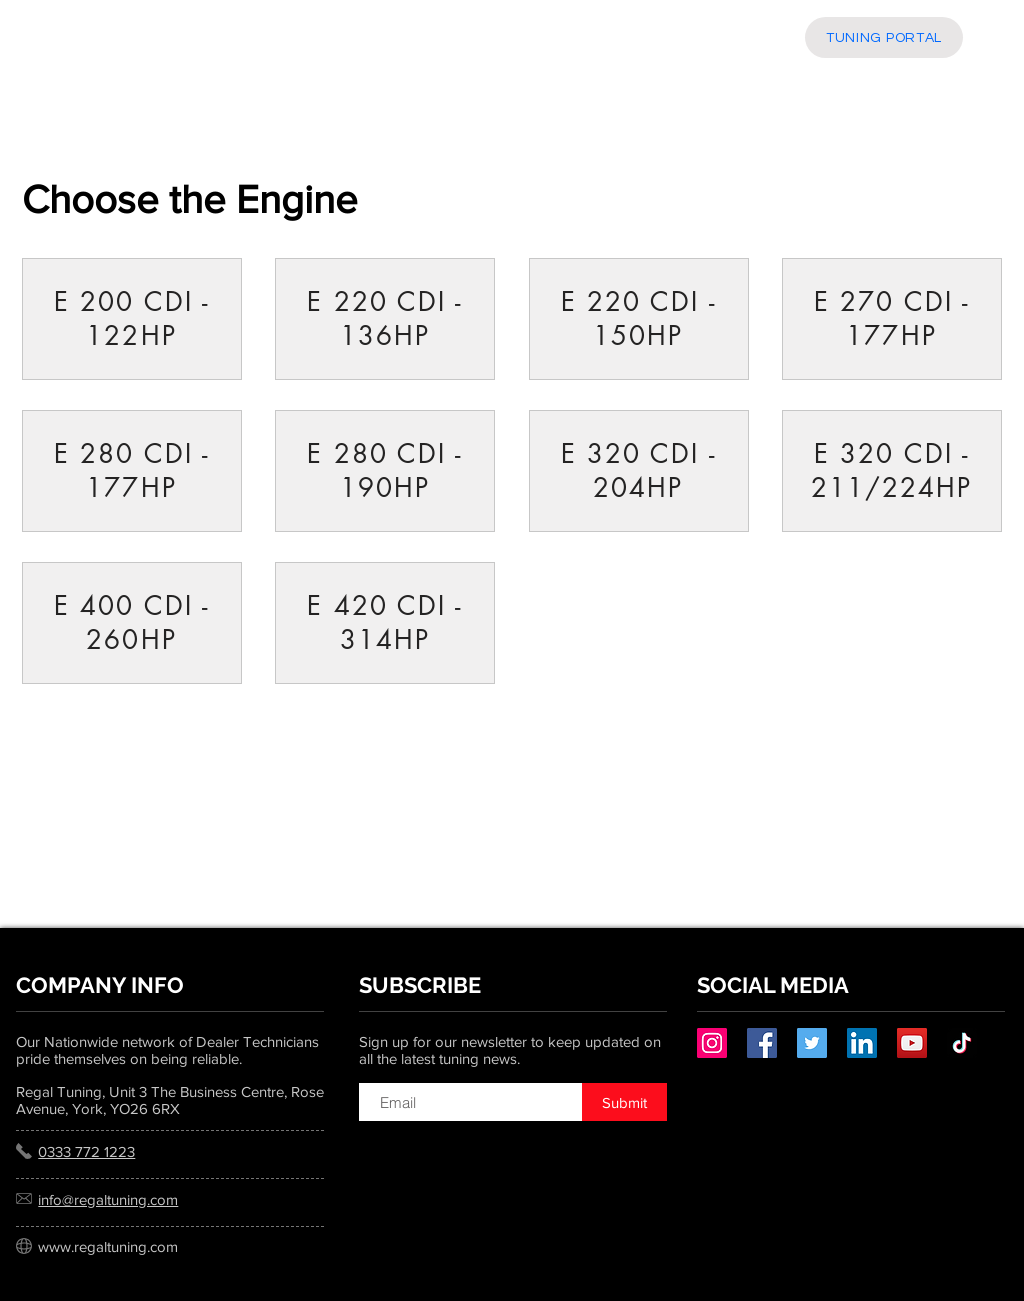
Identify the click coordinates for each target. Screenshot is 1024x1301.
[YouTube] (912, 1043)
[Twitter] (812, 1043)
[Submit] (624, 1102)
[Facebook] (762, 1043)
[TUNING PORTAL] (884, 37)
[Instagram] (712, 1043)
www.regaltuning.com (108, 1246)
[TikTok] (962, 1043)
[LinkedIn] (862, 1043)
